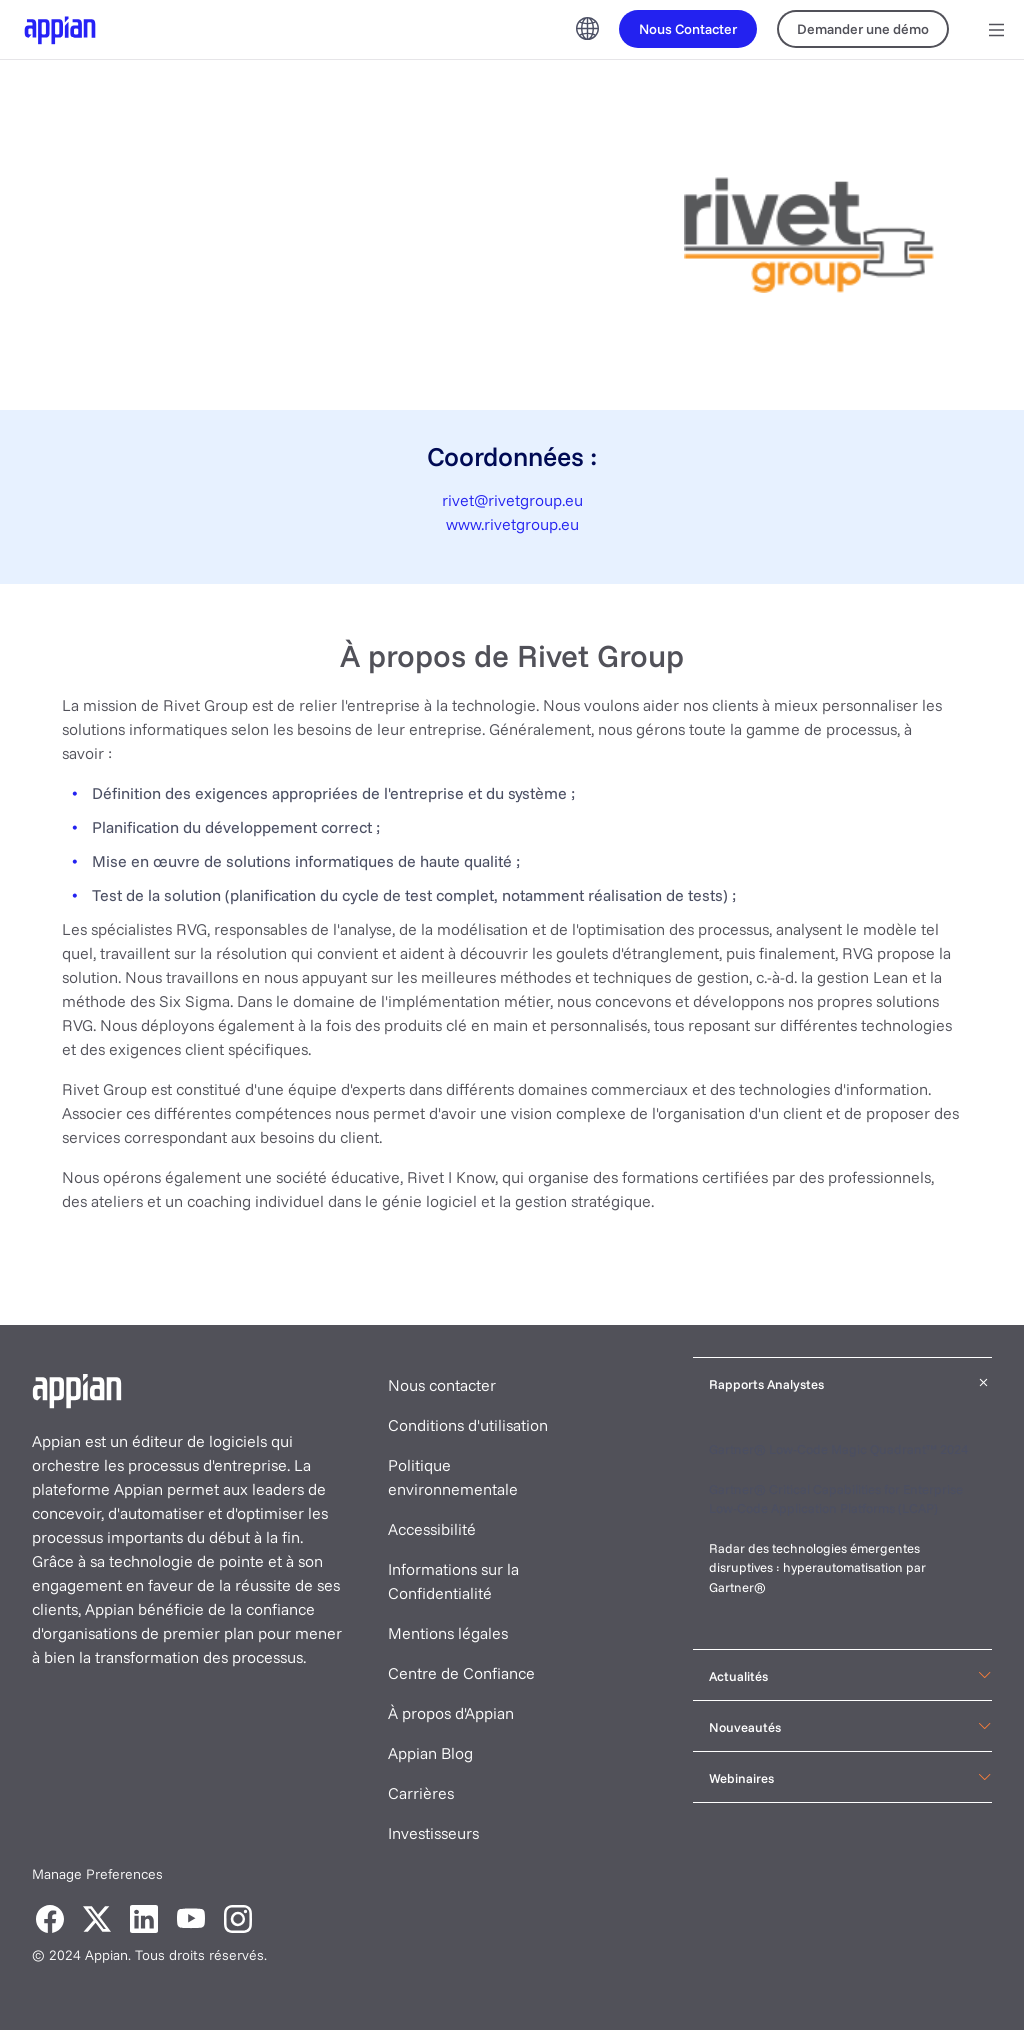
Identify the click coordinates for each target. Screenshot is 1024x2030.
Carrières (421, 1793)
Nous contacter (442, 1385)
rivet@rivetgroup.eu (512, 500)
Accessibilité (432, 1529)
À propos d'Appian (451, 1713)
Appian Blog (430, 1753)
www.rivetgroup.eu (512, 524)
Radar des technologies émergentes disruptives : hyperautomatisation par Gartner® (817, 1567)
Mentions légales (448, 1633)
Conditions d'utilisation (468, 1425)
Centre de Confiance (461, 1673)
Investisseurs (433, 1833)
